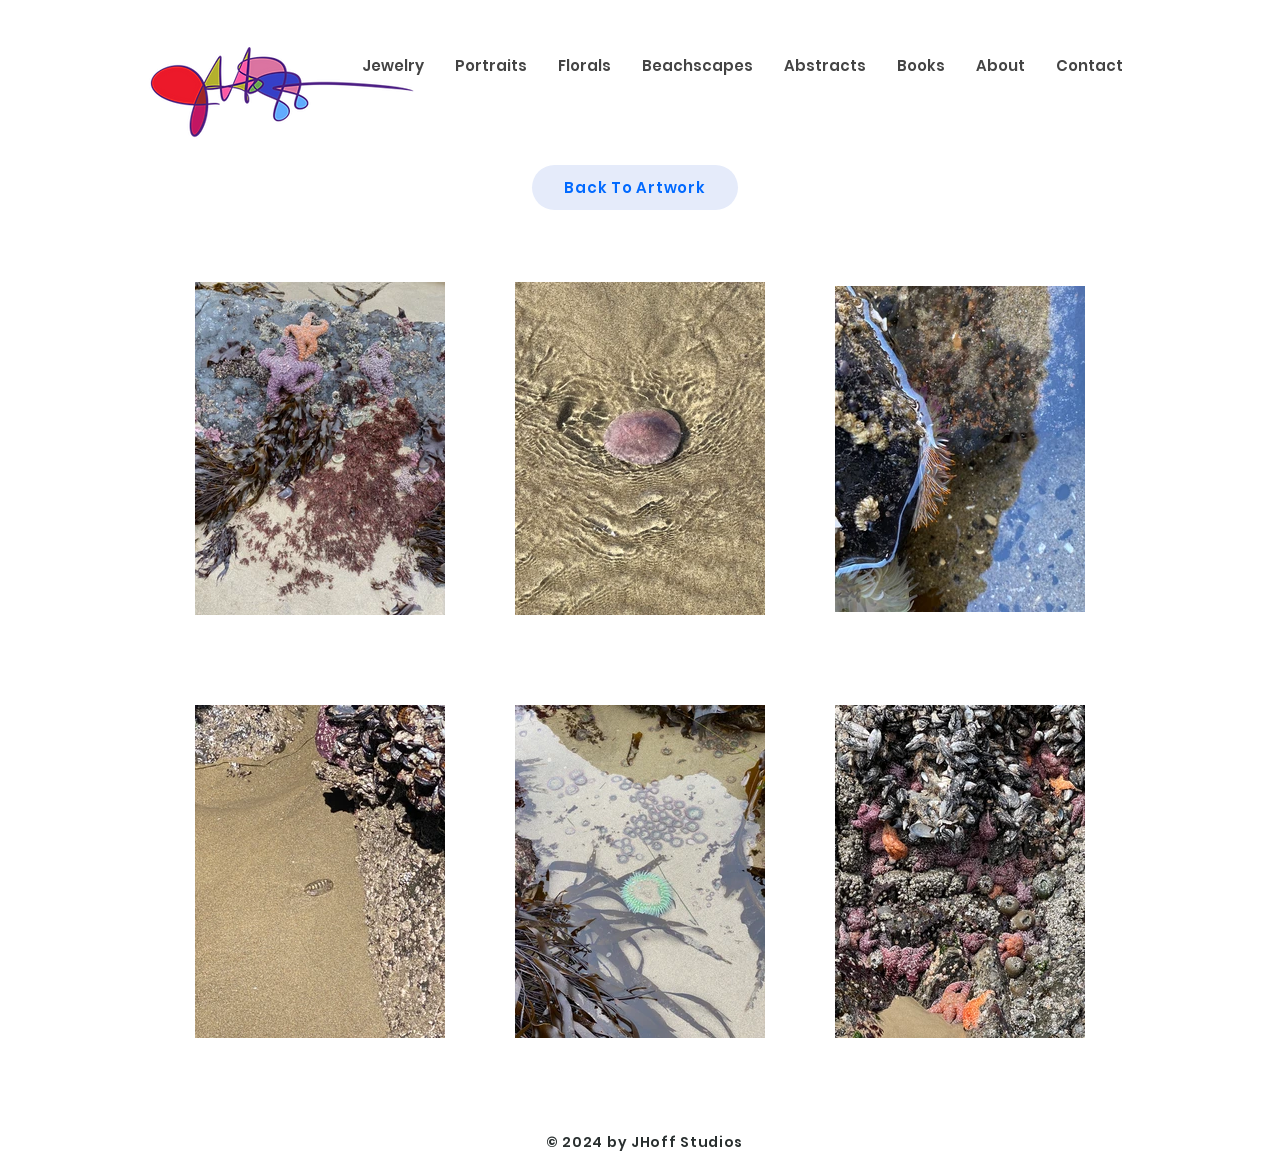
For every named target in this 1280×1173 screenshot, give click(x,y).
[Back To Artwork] (635, 187)
